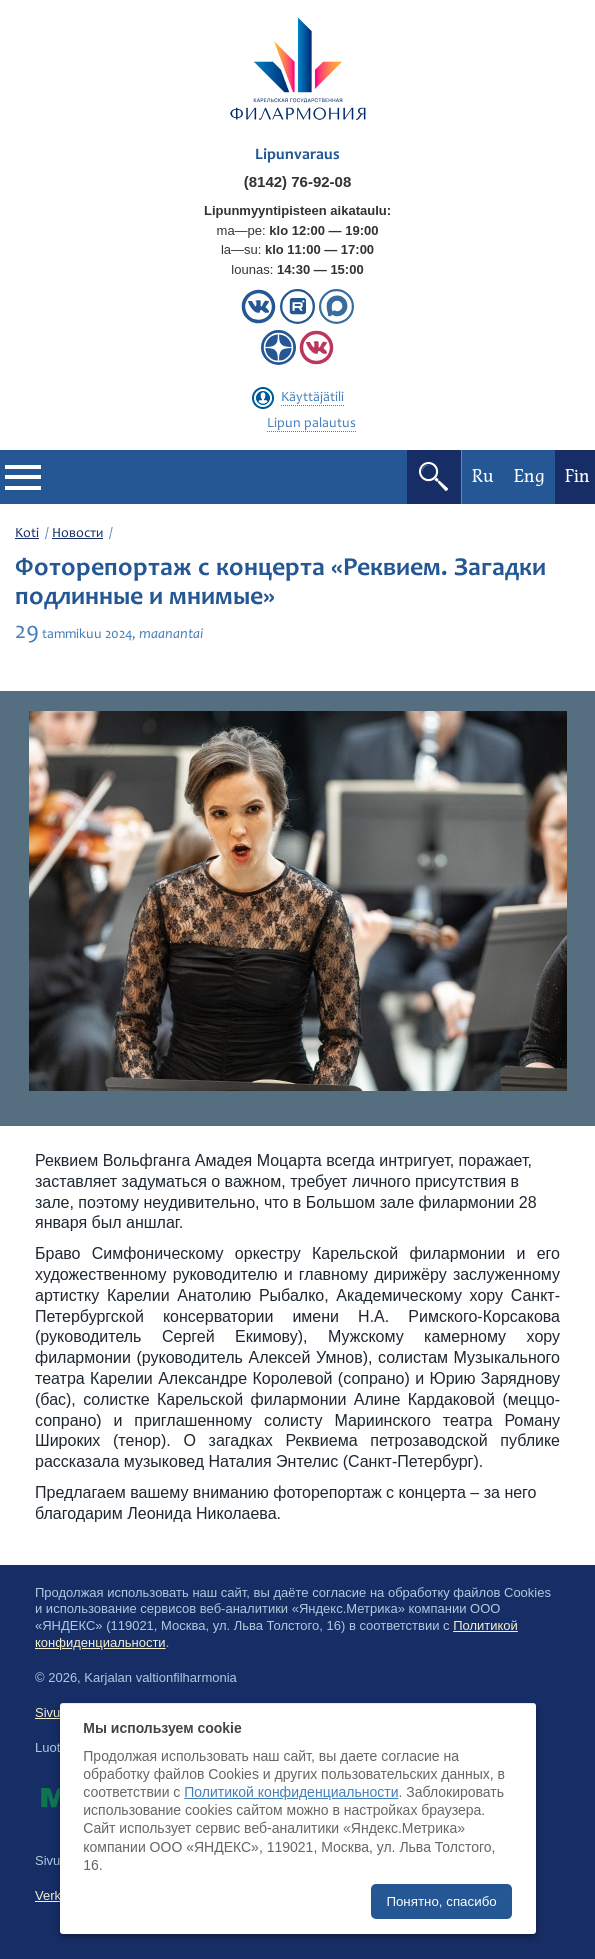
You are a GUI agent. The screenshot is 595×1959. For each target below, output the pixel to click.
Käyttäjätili (312, 398)
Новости (77, 534)
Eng (529, 476)
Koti (27, 534)
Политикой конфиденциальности (291, 1792)
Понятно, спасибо (441, 1901)
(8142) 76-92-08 (298, 181)
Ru (483, 476)
